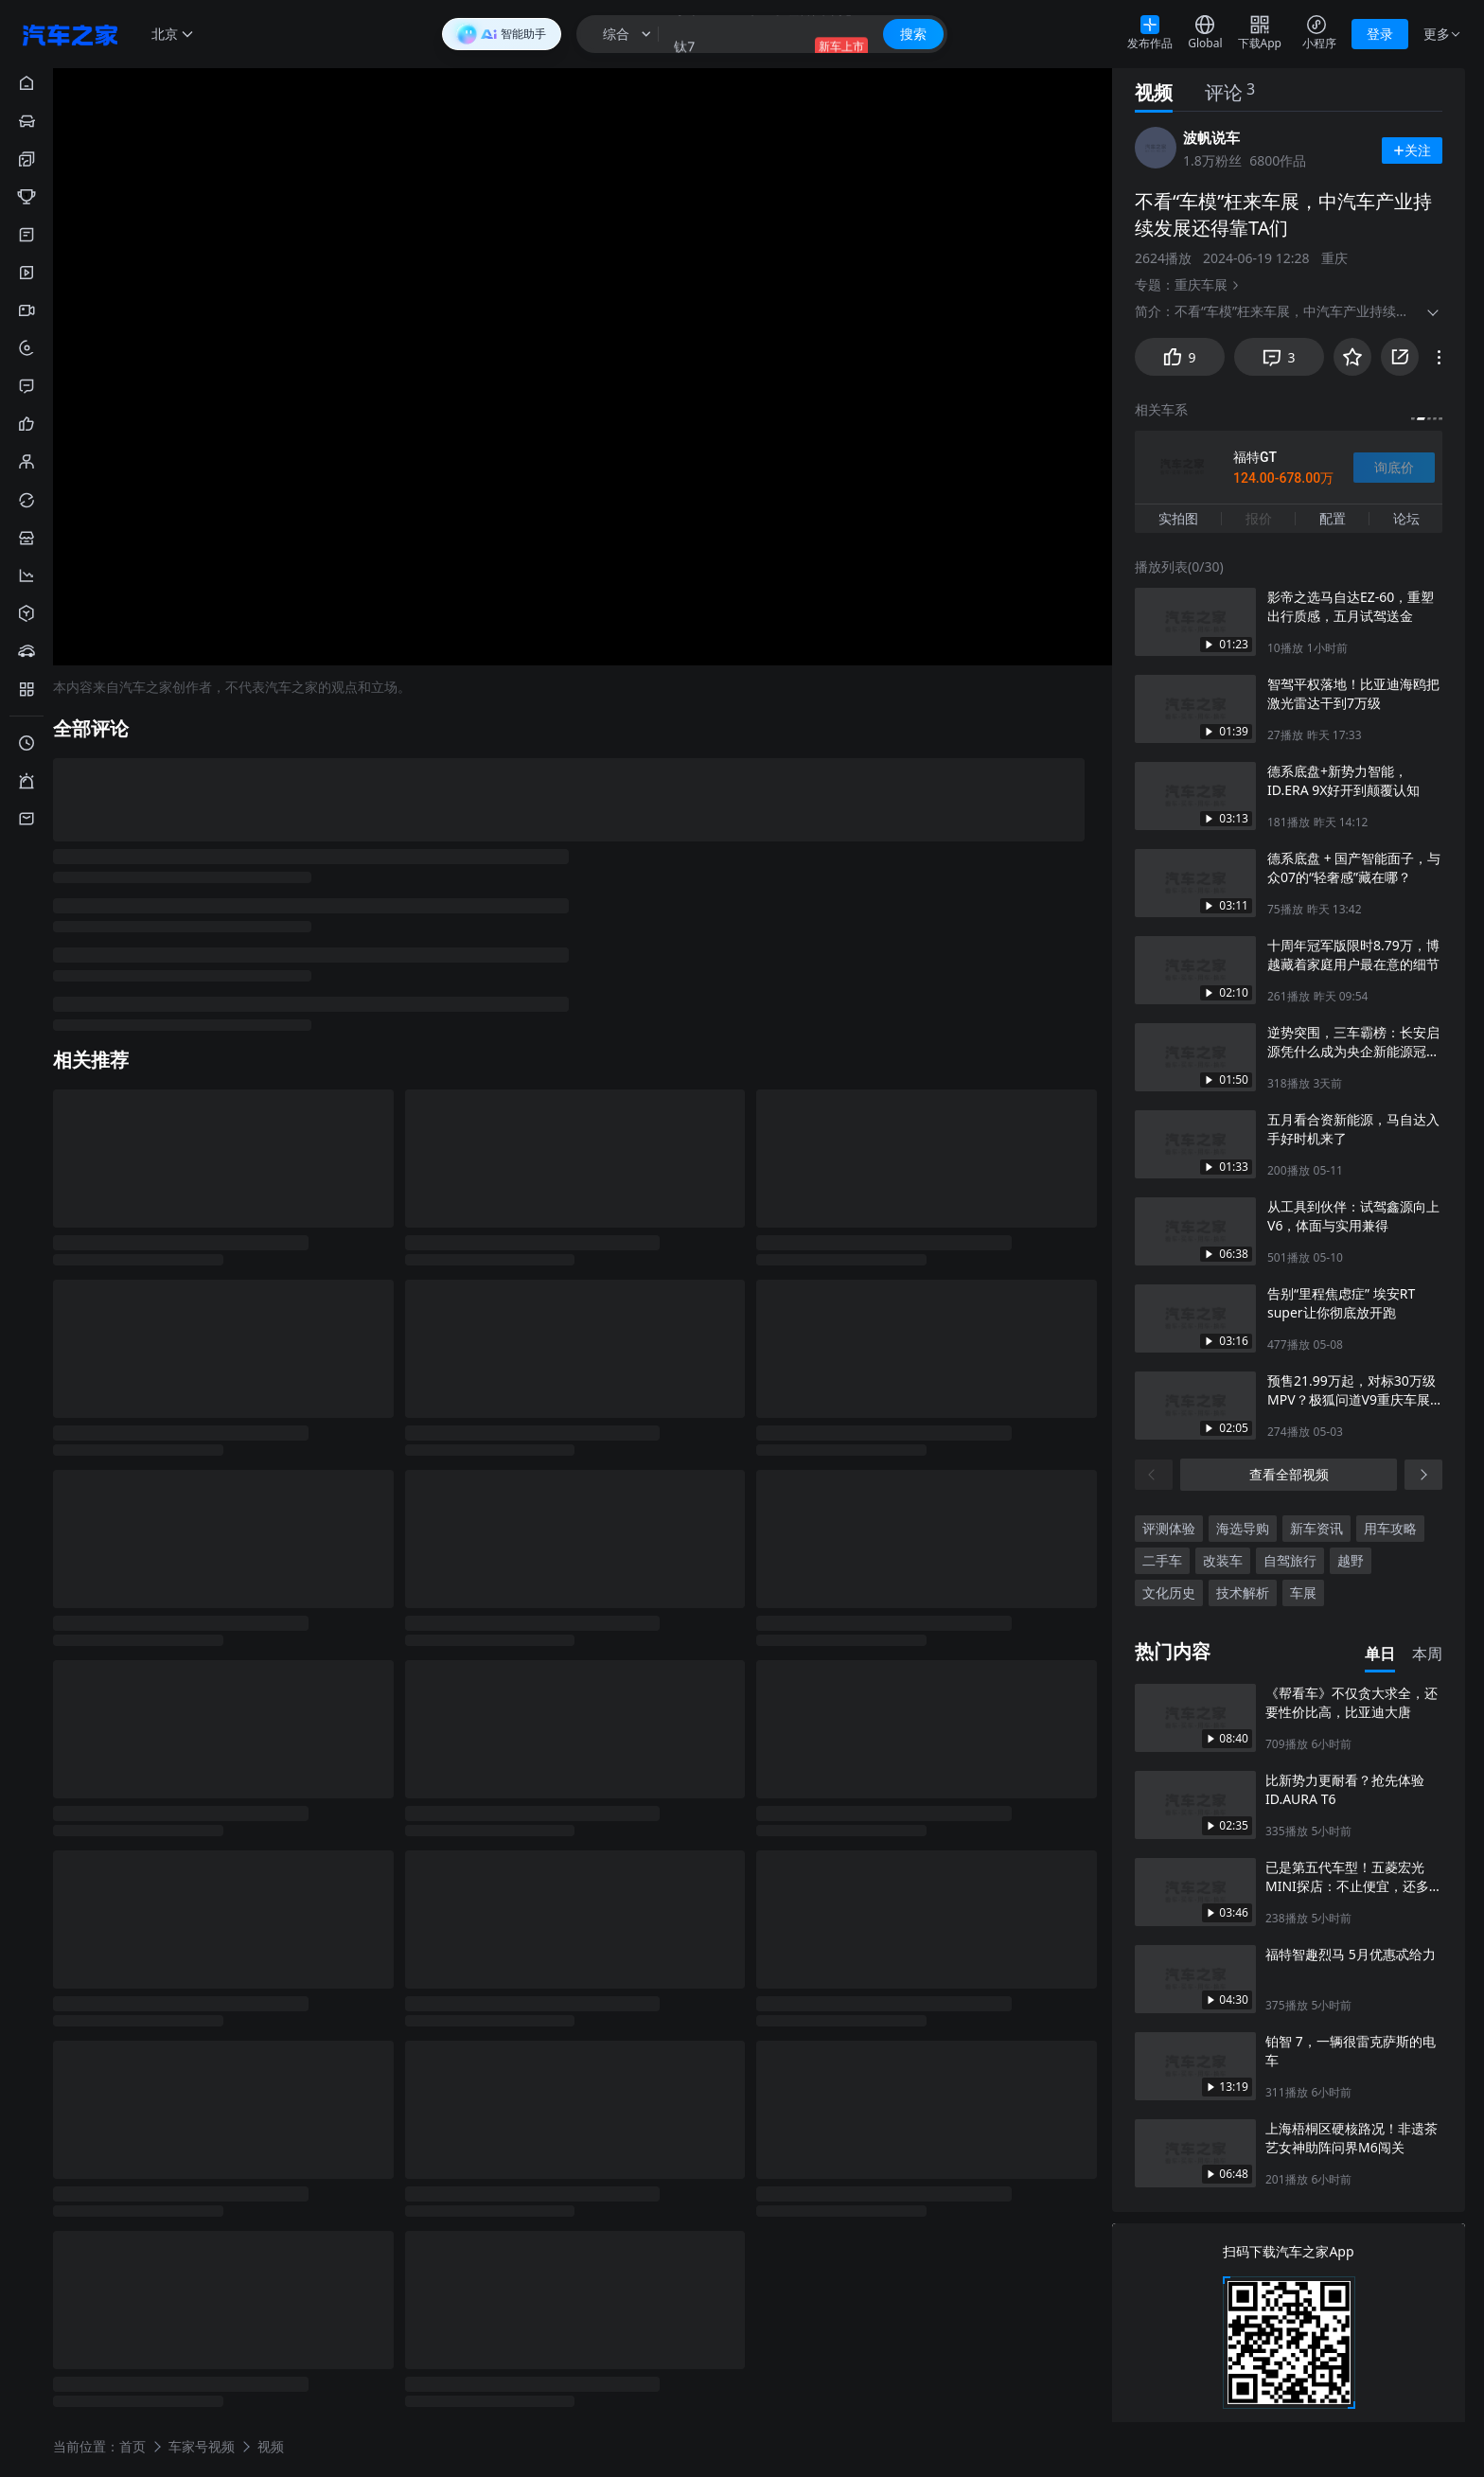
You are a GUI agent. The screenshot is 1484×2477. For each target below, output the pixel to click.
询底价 (1394, 467)
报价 (1259, 518)
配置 (1332, 518)
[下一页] (1423, 1475)
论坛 (1406, 518)
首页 (132, 2445)
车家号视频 (201, 2445)
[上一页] (1154, 1475)
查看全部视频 (1289, 1474)
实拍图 (1178, 518)
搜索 (913, 34)
